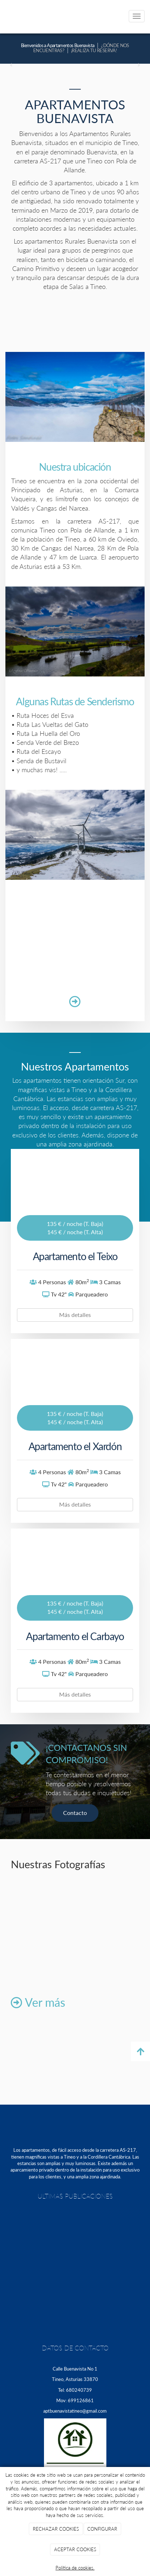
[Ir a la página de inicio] (3, 16)
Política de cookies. (75, 2568)
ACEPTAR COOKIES (75, 2549)
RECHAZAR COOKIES (56, 2529)
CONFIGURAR (102, 2529)
